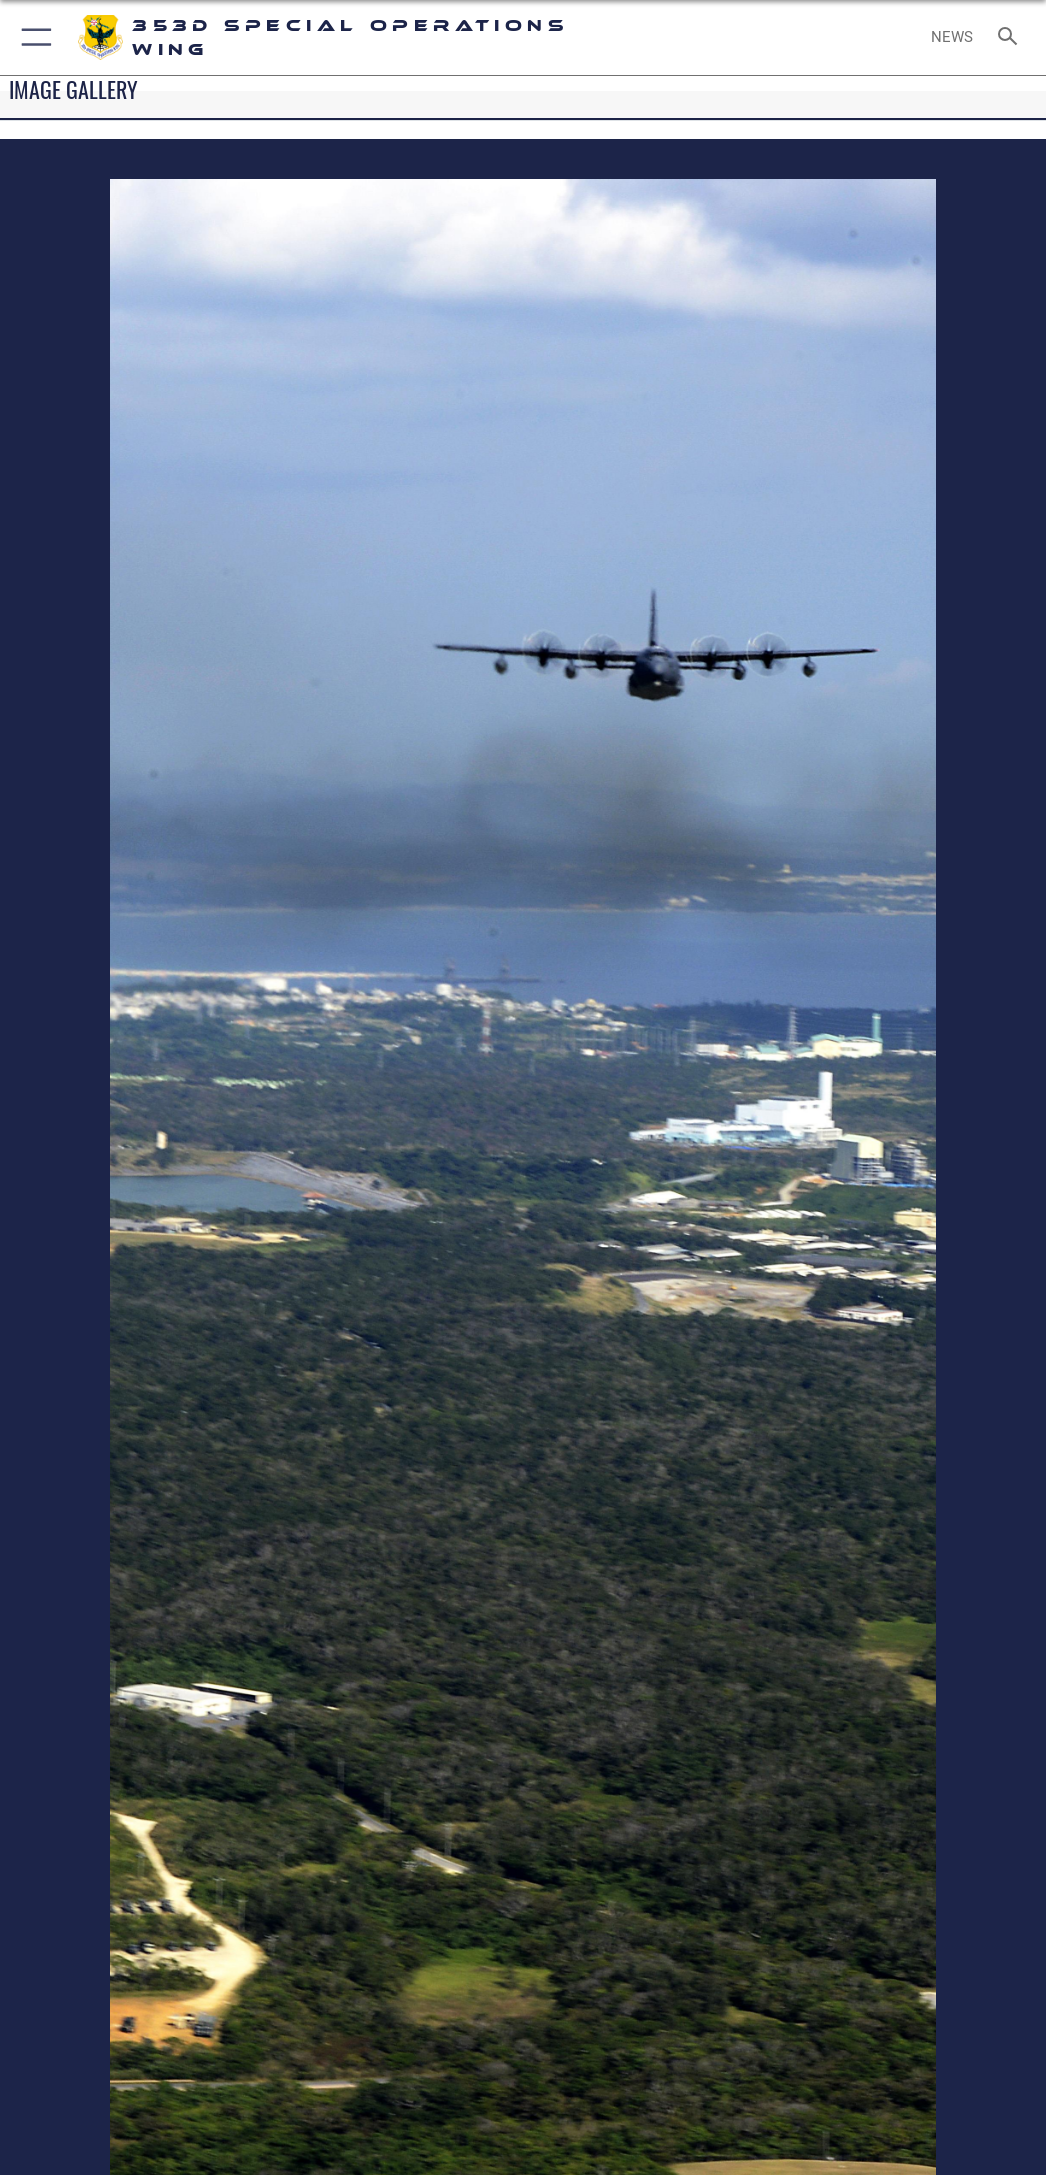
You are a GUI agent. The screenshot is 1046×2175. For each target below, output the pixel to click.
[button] (32, 37)
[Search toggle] (1011, 37)
